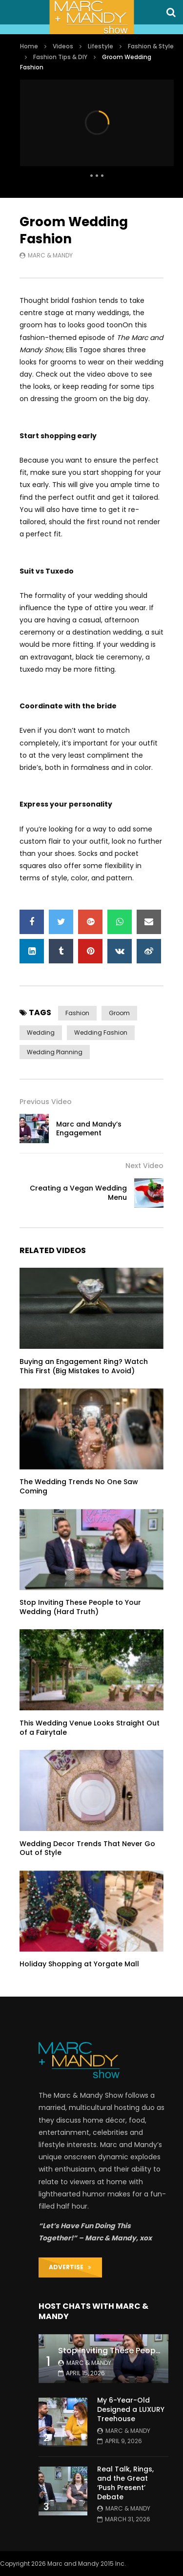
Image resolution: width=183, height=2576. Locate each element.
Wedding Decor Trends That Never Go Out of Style (87, 1848)
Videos (63, 46)
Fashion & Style (151, 46)
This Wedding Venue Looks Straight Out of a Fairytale (90, 1727)
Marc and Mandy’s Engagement (89, 1128)
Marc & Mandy (50, 255)
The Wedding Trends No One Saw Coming (79, 1486)
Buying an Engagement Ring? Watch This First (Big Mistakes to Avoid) (84, 1366)
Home (29, 46)
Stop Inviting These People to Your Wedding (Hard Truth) (80, 1607)
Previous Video (46, 1102)
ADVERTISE (70, 2267)
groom (119, 1013)
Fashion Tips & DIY (60, 57)
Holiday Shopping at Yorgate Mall (79, 1964)
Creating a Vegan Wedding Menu (78, 1192)
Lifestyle (100, 46)
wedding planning (54, 1052)
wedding (41, 1032)
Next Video (144, 1166)
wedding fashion (100, 1032)
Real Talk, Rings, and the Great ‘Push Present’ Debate (125, 2483)
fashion (77, 1013)
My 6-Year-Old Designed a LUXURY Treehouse (130, 2409)
